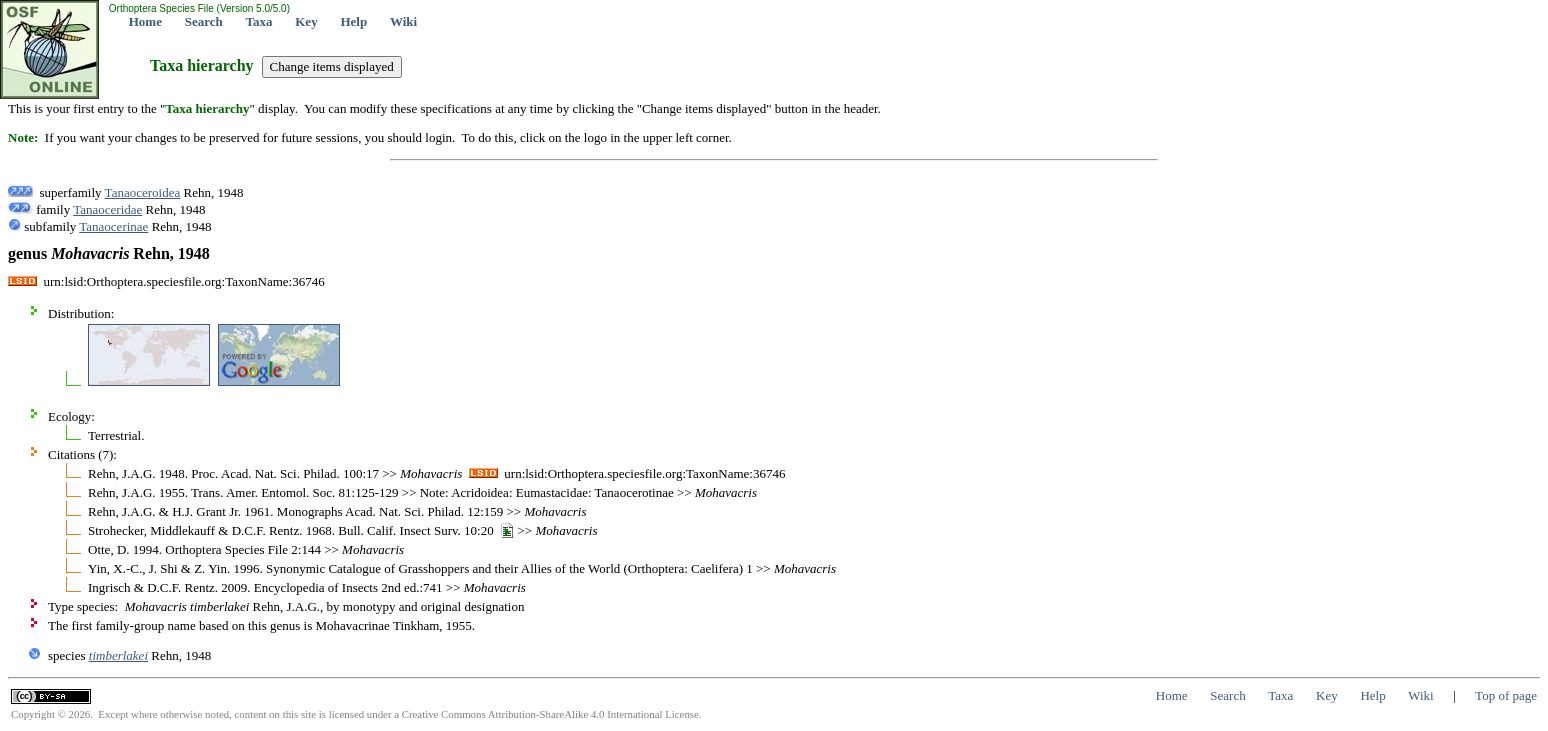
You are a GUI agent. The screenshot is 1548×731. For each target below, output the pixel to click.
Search (204, 21)
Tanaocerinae (113, 226)
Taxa (259, 21)
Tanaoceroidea (143, 192)
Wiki (403, 21)
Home (145, 21)
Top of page (1506, 695)
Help (353, 21)
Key (306, 21)
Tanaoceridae (107, 209)
